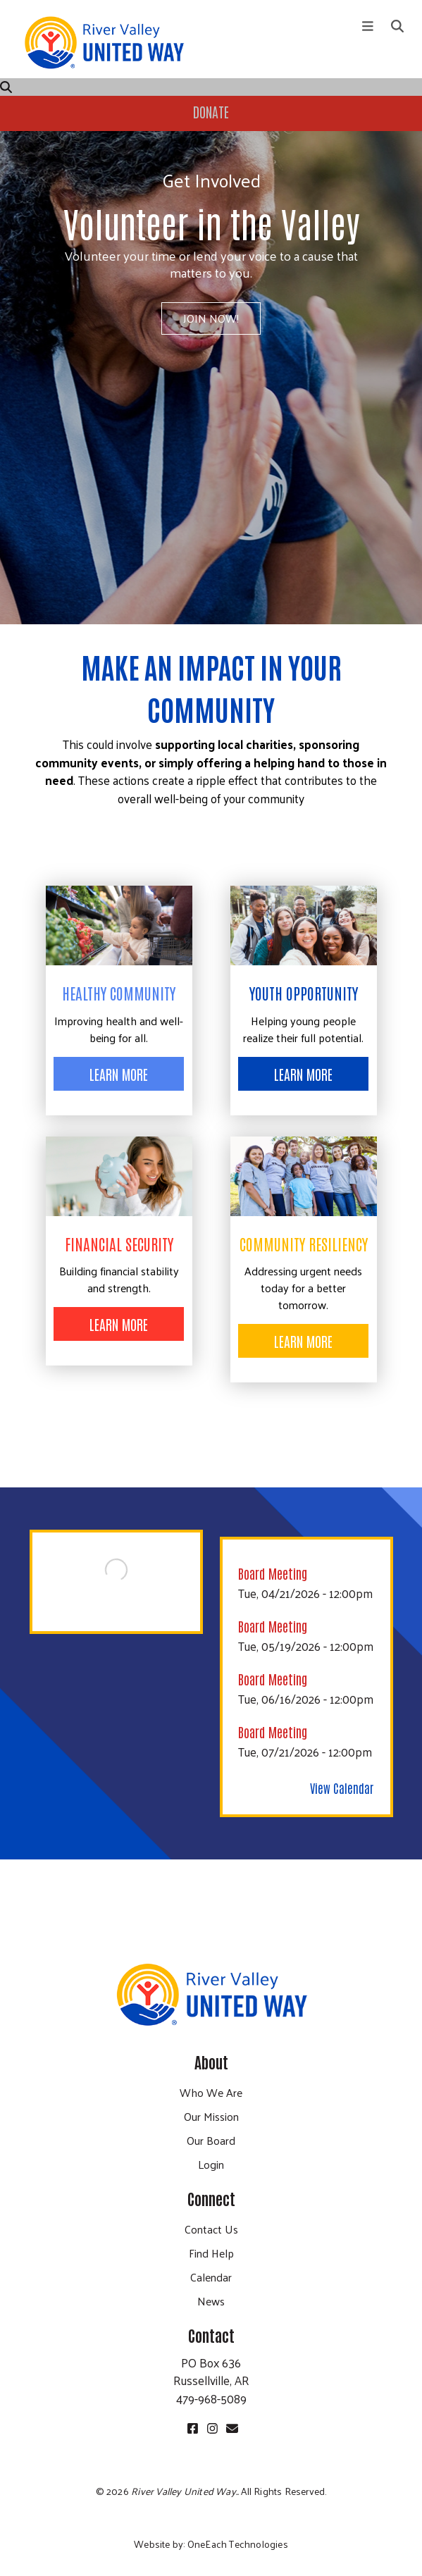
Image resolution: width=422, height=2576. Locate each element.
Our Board (211, 2140)
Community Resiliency (304, 1243)
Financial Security (119, 1243)
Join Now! (211, 318)
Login (211, 2164)
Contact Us (211, 2229)
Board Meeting (272, 1573)
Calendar (211, 2277)
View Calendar (341, 1787)
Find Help (211, 2253)
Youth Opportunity (303, 993)
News (211, 2301)
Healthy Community (118, 993)
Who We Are (211, 2092)
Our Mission (211, 2116)
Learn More (118, 1074)
